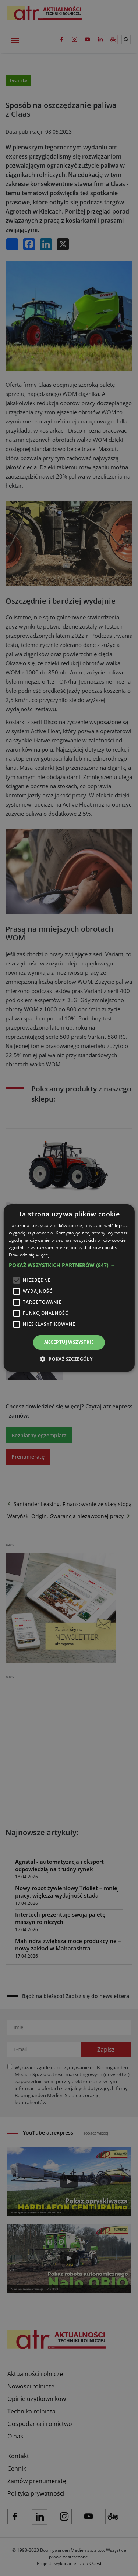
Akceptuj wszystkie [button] (69, 1342)
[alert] (69, 1288)
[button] (69, 1265)
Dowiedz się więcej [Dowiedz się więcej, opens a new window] (29, 1255)
